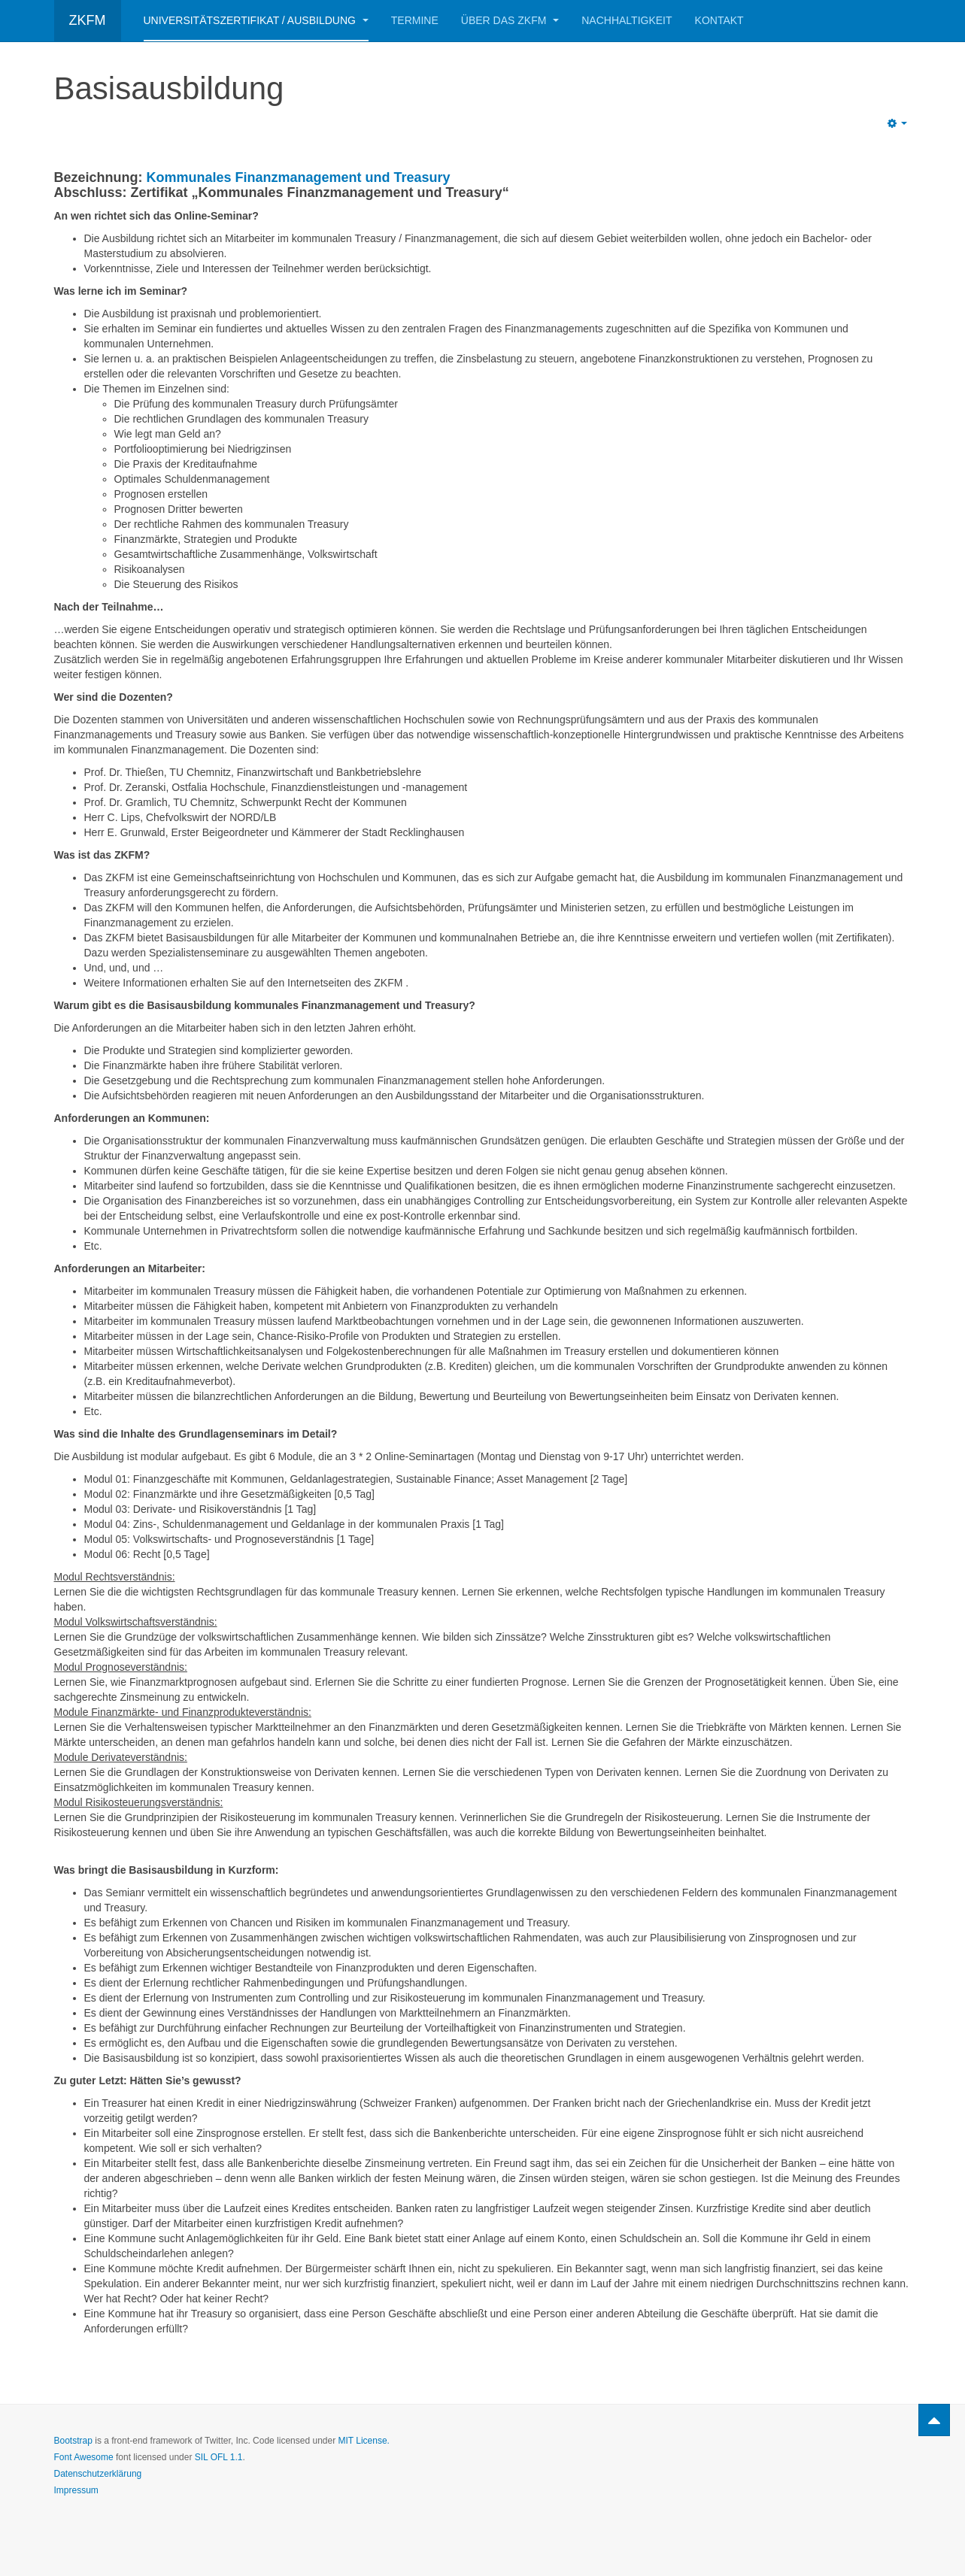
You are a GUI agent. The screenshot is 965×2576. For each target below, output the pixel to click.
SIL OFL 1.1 (219, 2457)
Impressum (76, 2490)
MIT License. (363, 2440)
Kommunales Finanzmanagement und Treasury (299, 177)
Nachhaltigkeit (626, 20)
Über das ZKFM (510, 20)
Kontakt (719, 20)
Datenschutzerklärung (98, 2473)
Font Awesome (84, 2457)
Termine (414, 20)
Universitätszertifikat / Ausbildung (256, 20)
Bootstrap (73, 2440)
